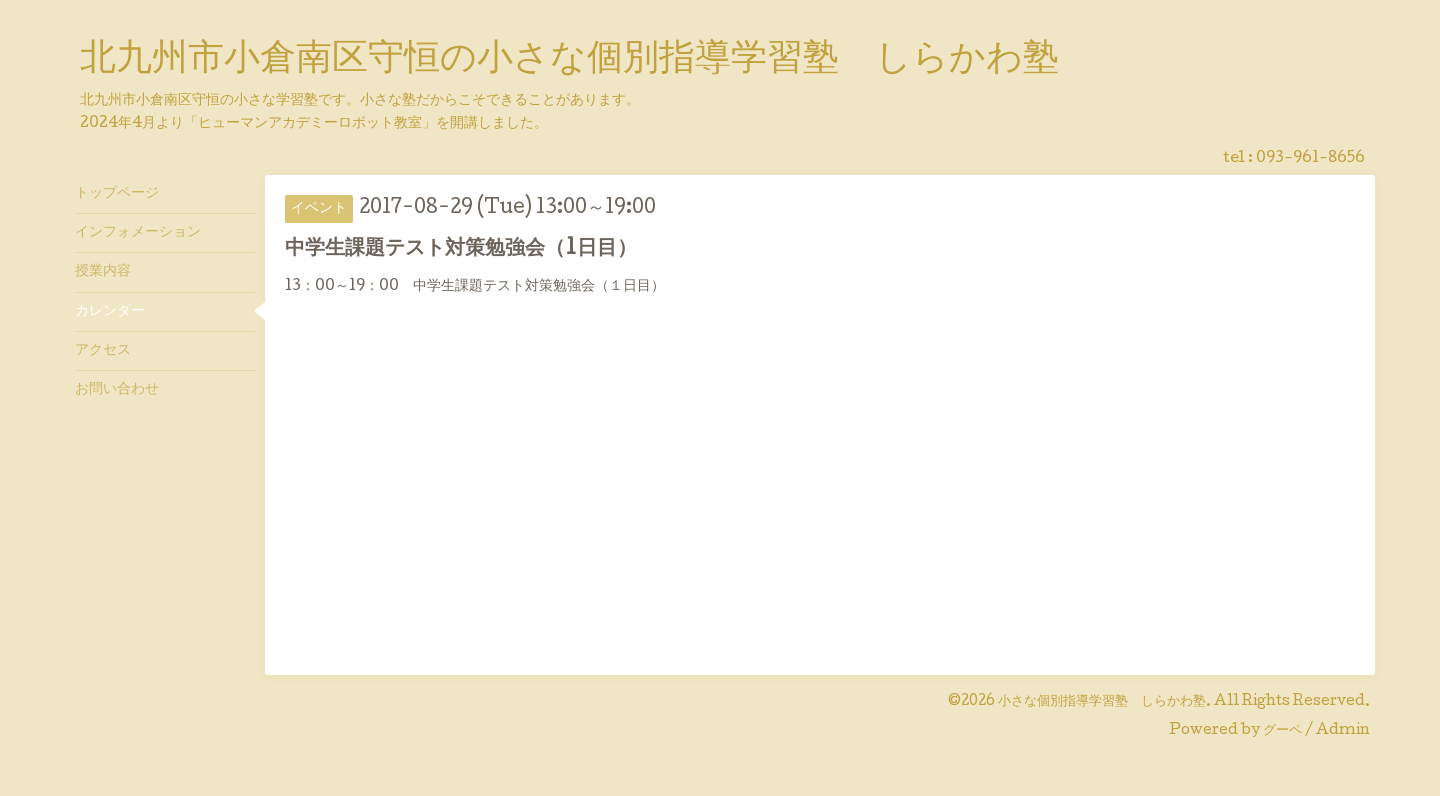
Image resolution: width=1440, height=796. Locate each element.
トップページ (117, 194)
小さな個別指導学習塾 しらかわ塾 (1102, 702)
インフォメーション (138, 233)
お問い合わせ (117, 390)
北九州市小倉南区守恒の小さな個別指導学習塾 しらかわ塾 (569, 61)
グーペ (1282, 731)
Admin (1343, 731)
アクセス (103, 351)
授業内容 (103, 272)
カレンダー (110, 312)
